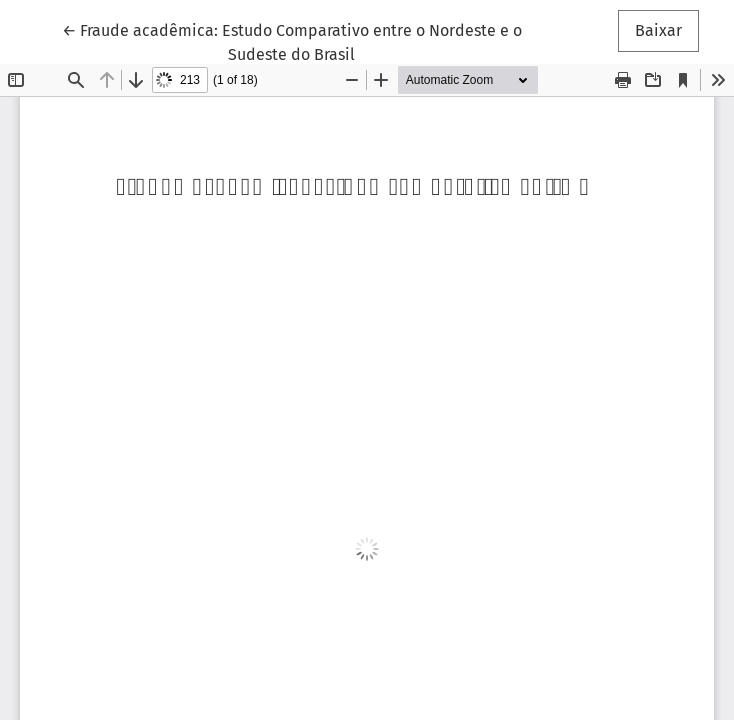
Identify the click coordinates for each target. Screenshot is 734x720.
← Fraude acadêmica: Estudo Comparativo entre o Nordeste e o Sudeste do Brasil (292, 41)
